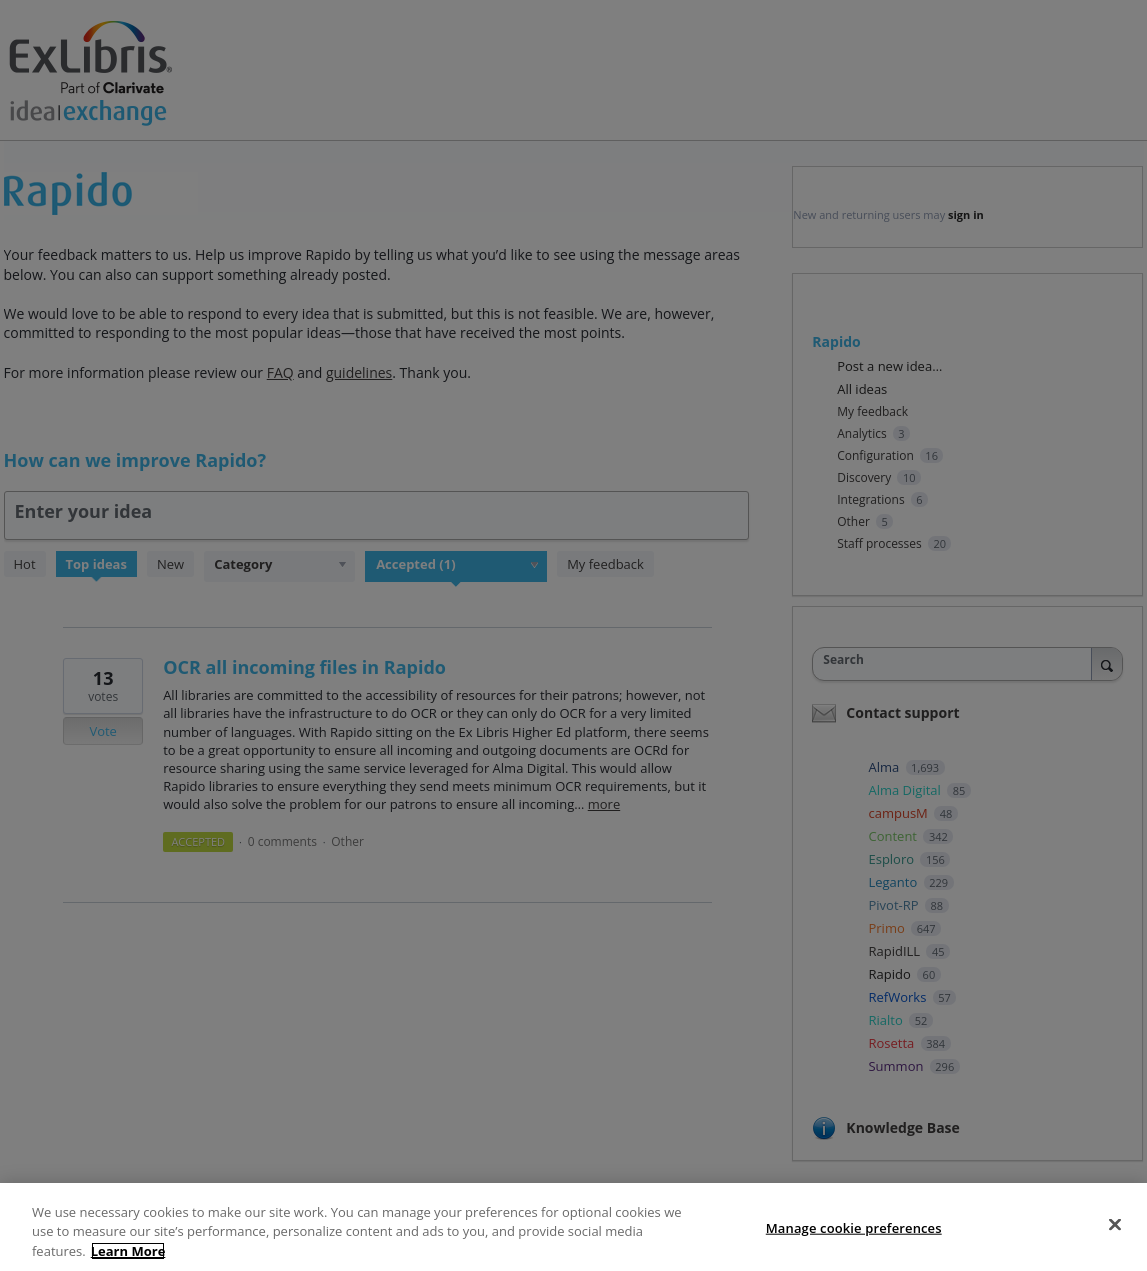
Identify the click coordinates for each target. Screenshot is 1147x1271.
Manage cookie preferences (854, 1239)
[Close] (1115, 1236)
